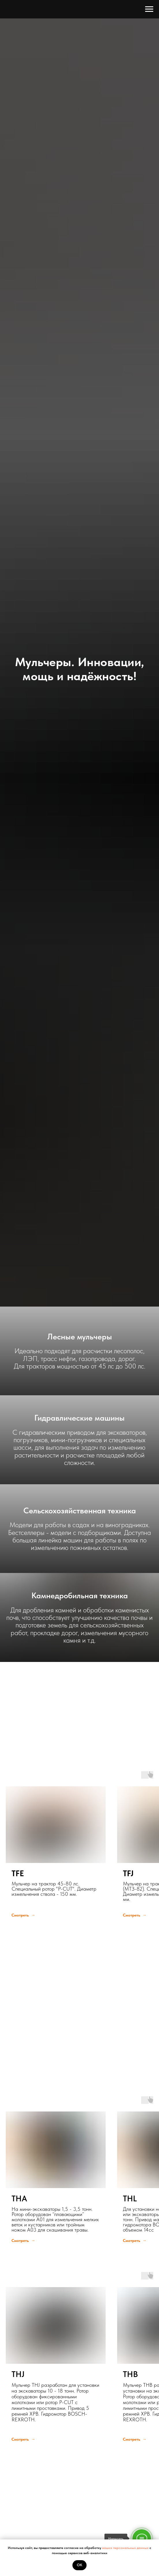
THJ (18, 2374)
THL (130, 2198)
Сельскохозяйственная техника (79, 1510)
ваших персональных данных (125, 2548)
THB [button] (130, 2374)
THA (19, 2198)
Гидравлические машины (79, 1418)
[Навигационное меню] (149, 9)
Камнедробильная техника (79, 1595)
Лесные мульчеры (79, 1336)
